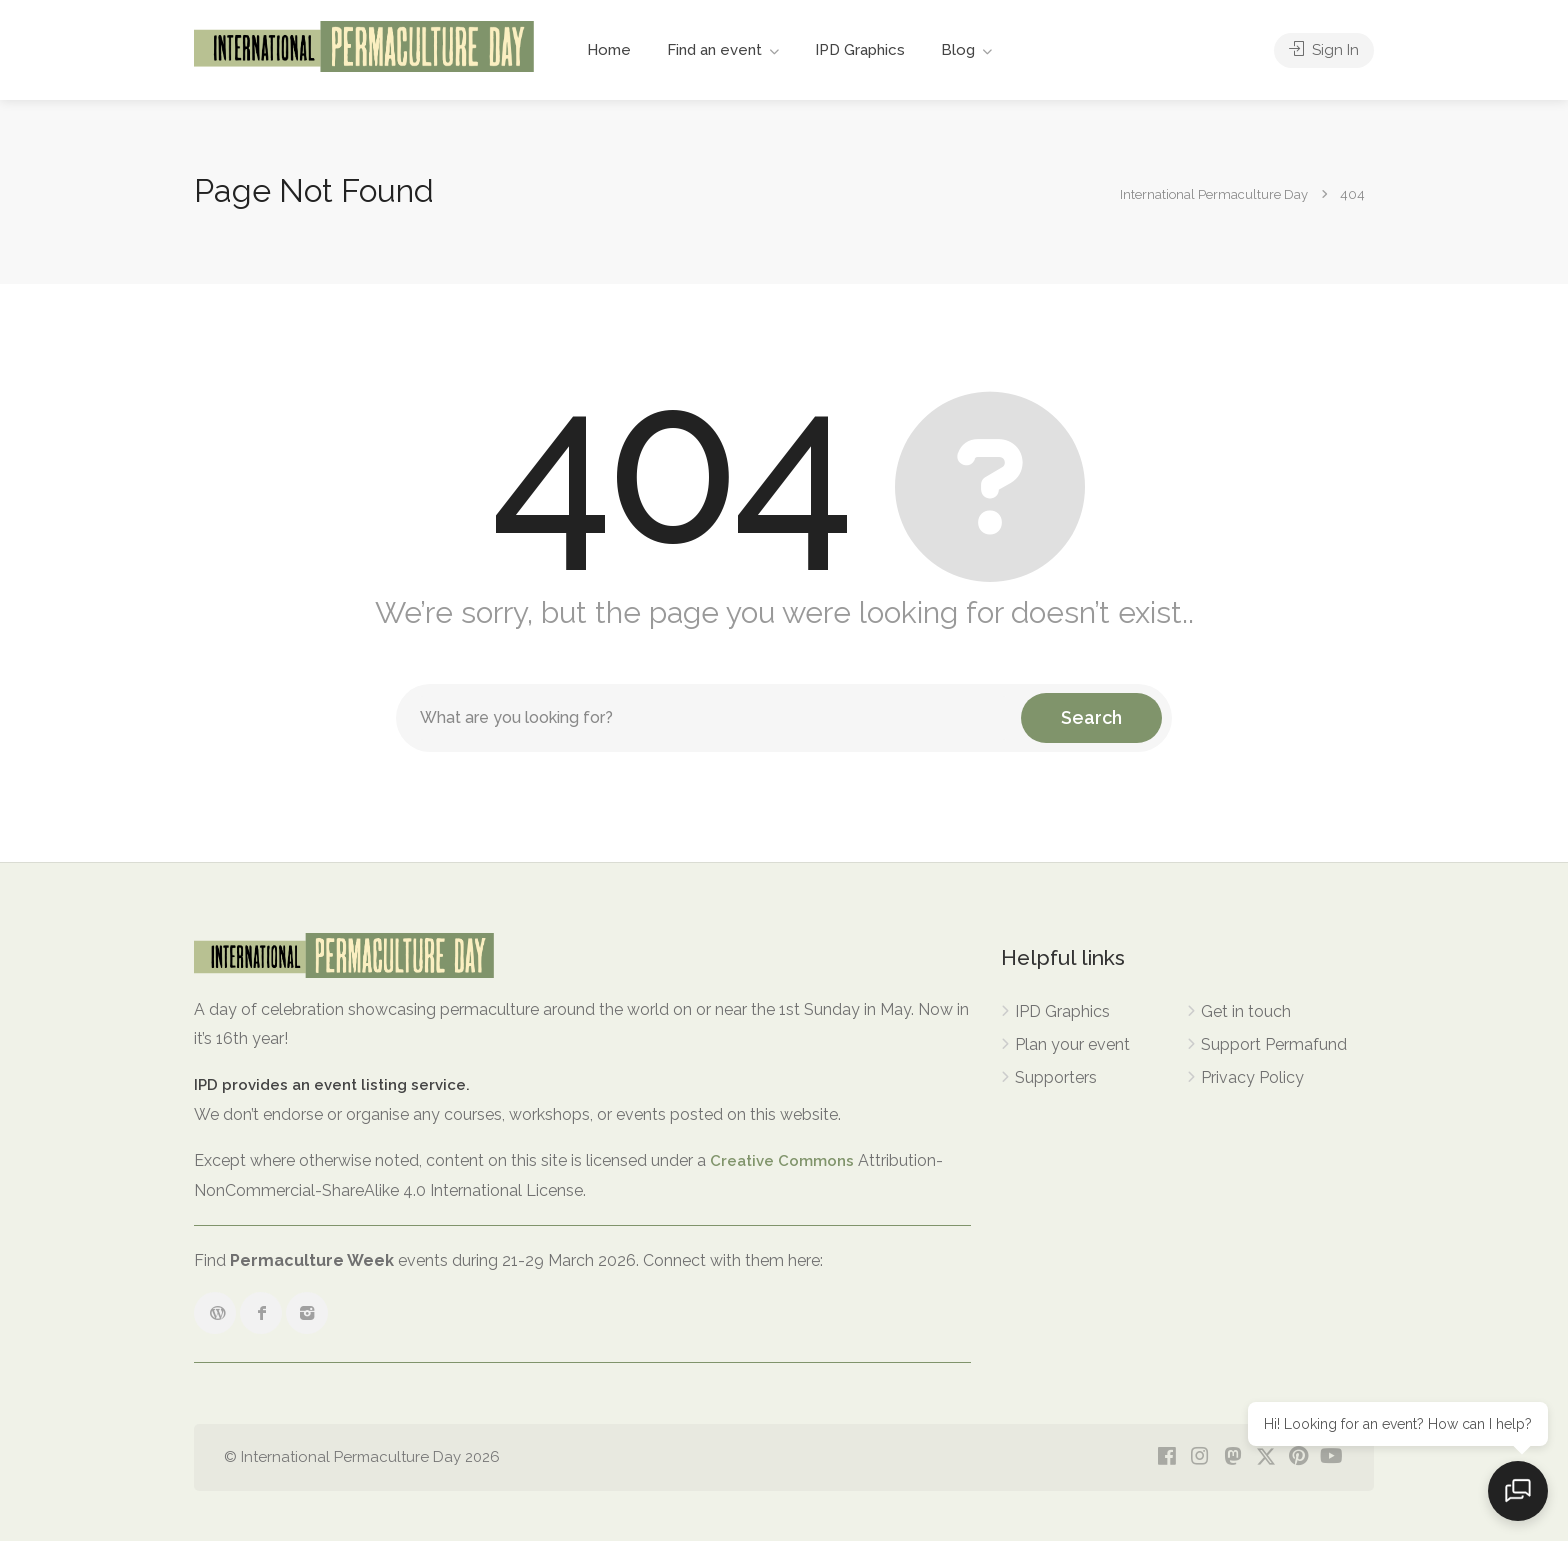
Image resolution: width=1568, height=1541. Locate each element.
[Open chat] (1518, 1491)
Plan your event (1072, 1044)
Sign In (1324, 50)
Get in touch (1246, 1011)
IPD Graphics (860, 50)
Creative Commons (782, 1161)
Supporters (1056, 1077)
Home (609, 50)
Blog (958, 50)
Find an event (714, 50)
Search (1091, 717)
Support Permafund (1274, 1044)
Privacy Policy (1252, 1077)
